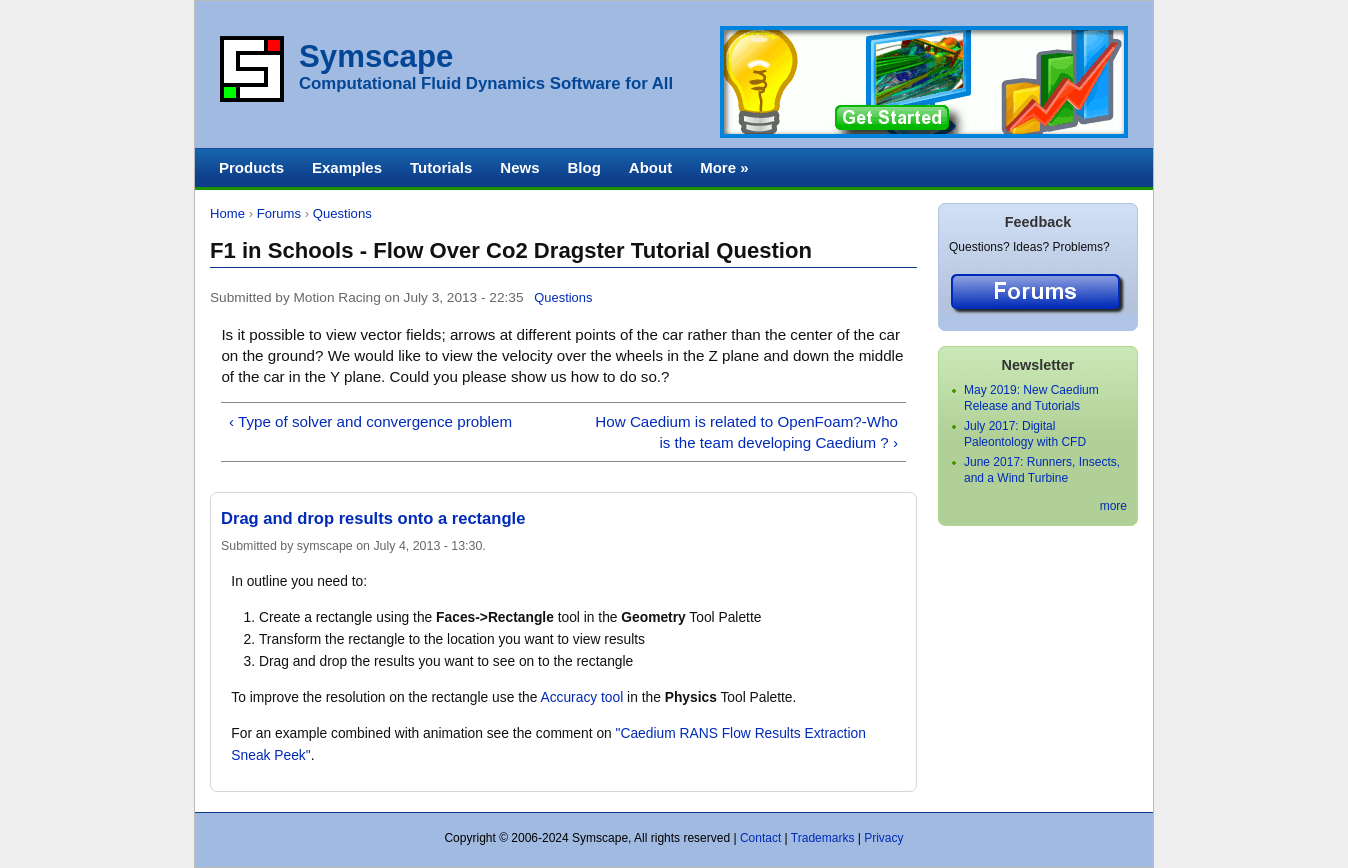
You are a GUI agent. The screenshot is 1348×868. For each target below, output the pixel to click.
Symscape (376, 56)
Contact (760, 838)
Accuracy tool (581, 697)
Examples (347, 167)
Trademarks (823, 838)
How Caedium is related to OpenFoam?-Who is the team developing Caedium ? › (746, 432)
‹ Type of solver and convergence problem (370, 421)
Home (227, 213)
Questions (342, 213)
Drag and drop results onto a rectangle (373, 518)
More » (724, 167)
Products (251, 167)
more (1113, 506)
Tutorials (441, 167)
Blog (583, 167)
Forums (279, 213)
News (519, 167)
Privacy (883, 838)
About (650, 167)
